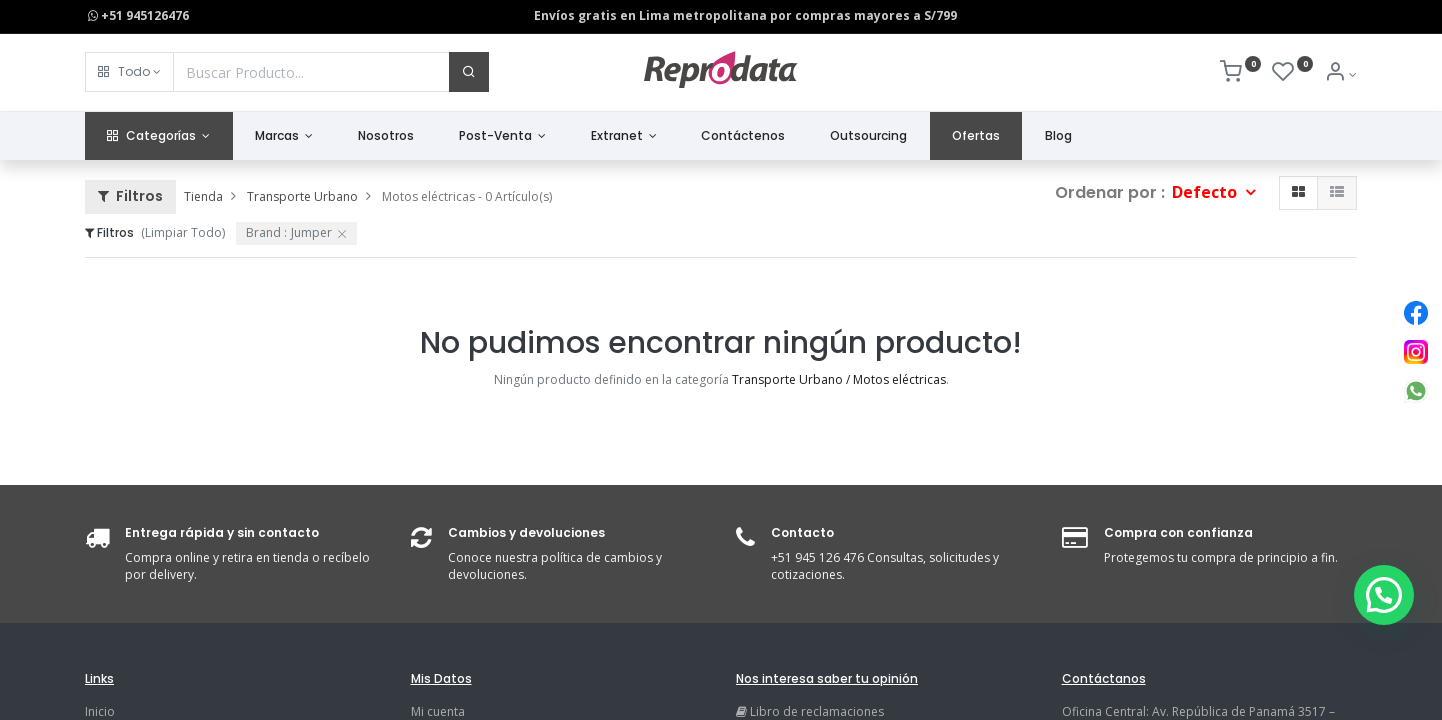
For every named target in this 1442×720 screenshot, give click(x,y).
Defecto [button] (1206, 192)
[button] (129, 72)
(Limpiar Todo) (183, 232)
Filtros (130, 196)
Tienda (203, 196)
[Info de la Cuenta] (1340, 74)
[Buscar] (469, 72)
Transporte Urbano (302, 196)
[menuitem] (386, 136)
